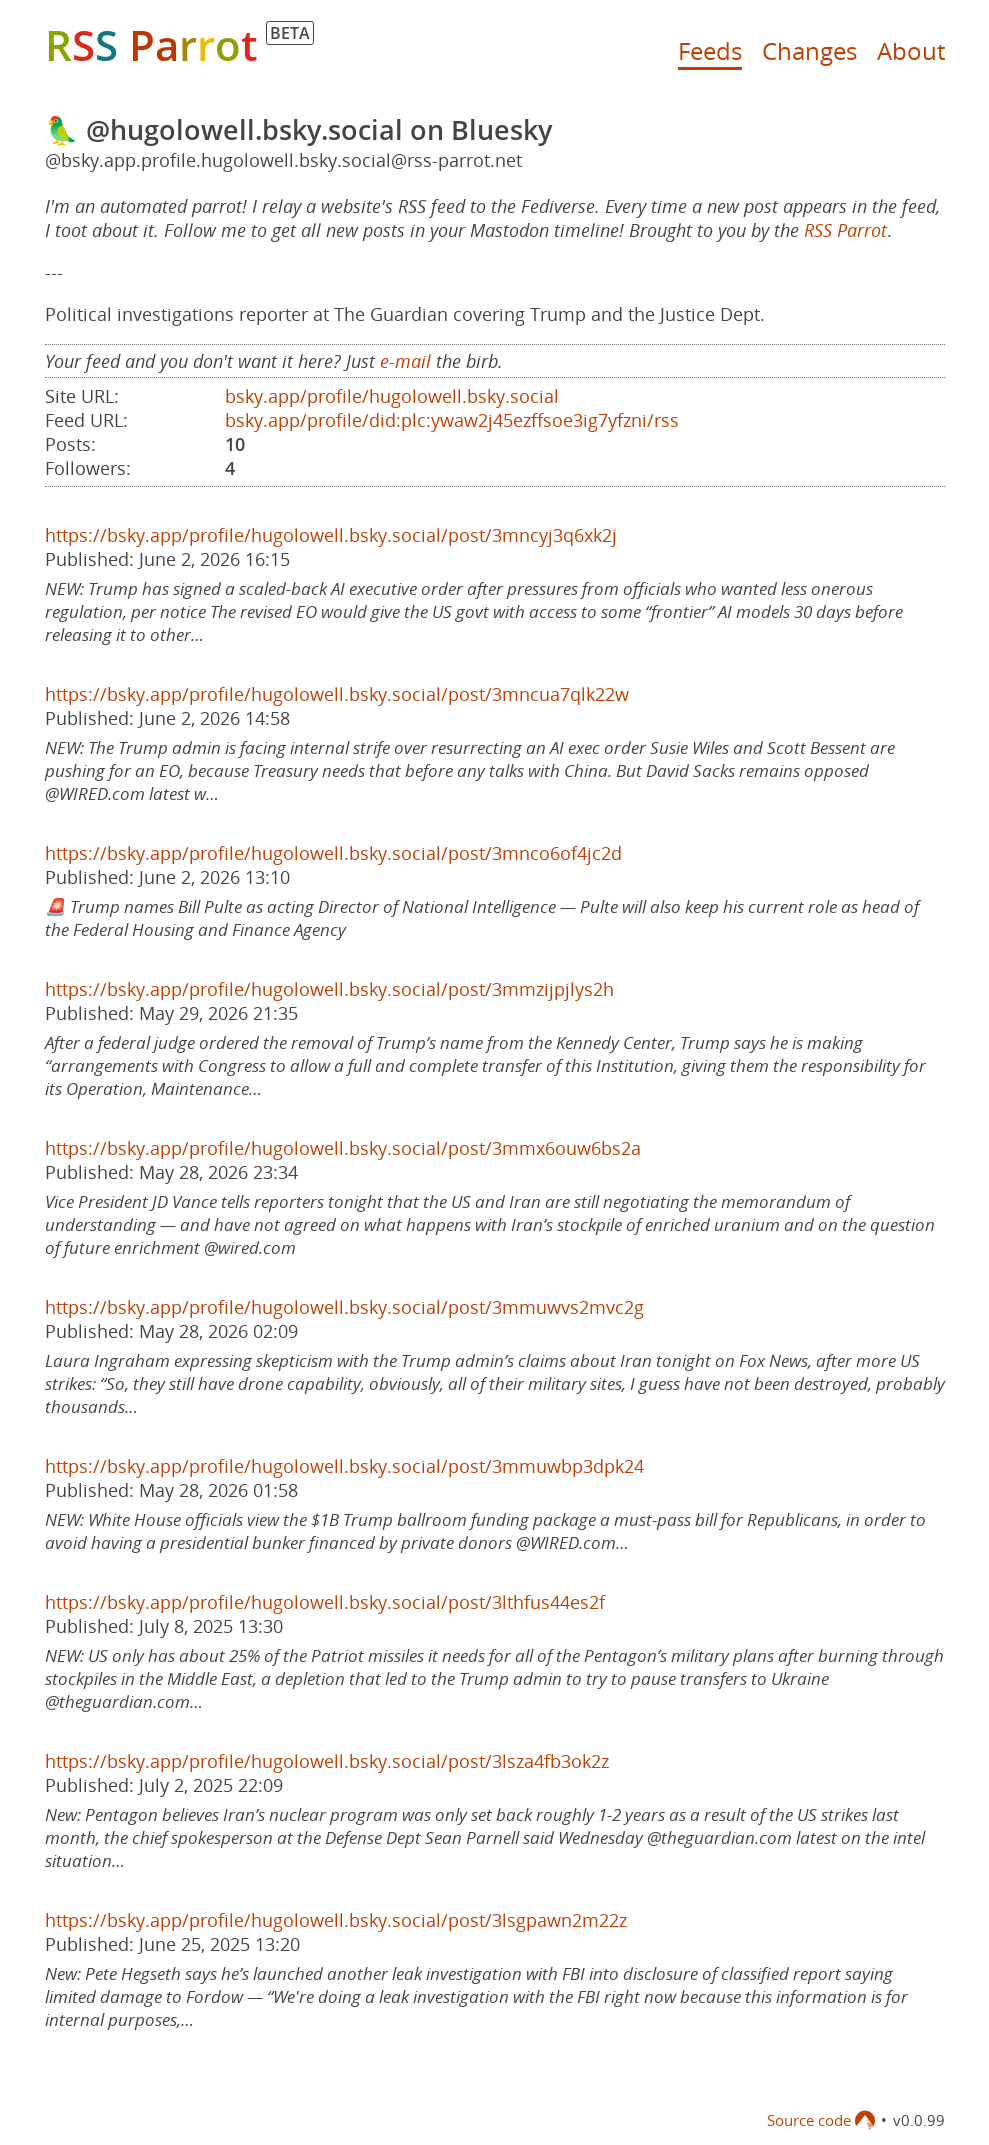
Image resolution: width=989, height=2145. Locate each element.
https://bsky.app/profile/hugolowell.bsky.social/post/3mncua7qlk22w (337, 694)
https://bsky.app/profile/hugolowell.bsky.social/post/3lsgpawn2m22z (336, 1920)
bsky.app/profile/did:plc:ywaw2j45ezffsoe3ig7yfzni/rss (452, 420)
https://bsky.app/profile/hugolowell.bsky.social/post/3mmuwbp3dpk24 (344, 1466)
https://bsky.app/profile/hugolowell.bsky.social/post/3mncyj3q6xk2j (331, 535)
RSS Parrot (845, 230)
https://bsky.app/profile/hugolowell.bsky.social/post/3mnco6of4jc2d (333, 853)
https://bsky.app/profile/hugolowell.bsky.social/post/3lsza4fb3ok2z (327, 1761)
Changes (809, 50)
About (911, 50)
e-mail (405, 361)
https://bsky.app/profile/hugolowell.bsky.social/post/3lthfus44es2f (325, 1602)
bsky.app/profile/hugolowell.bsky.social (392, 396)
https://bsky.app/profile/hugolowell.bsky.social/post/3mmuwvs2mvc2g (344, 1307)
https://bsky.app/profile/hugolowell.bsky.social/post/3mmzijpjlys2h (329, 989)
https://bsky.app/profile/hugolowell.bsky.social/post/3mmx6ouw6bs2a (343, 1148)
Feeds (710, 50)
